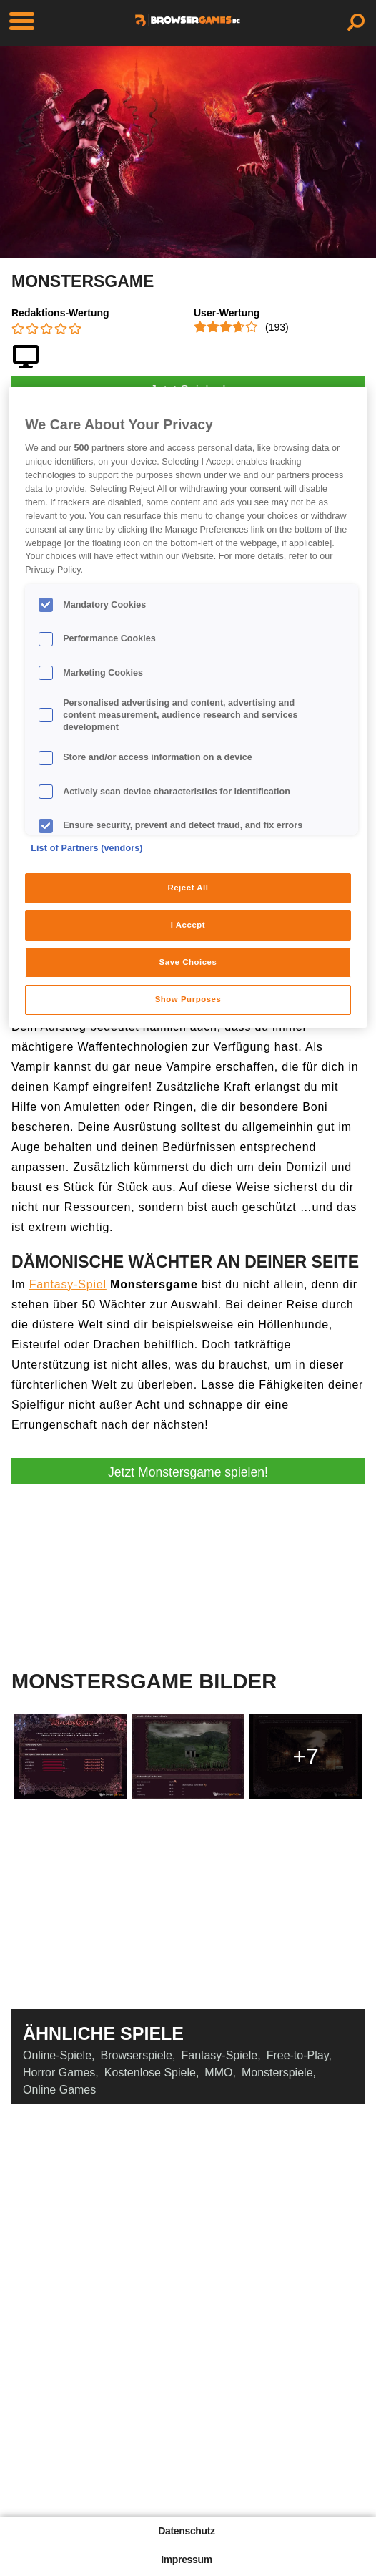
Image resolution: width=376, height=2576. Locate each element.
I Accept (188, 924)
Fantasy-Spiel (68, 1284)
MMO (218, 2072)
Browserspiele (136, 2055)
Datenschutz (186, 2531)
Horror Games (59, 2072)
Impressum (186, 2559)
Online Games (59, 2090)
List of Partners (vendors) (87, 848)
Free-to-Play (298, 2055)
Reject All (187, 887)
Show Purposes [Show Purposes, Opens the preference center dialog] (188, 999)
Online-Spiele (57, 2055)
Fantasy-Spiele (219, 2055)
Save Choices (188, 962)
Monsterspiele (277, 2072)
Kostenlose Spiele (150, 2072)
